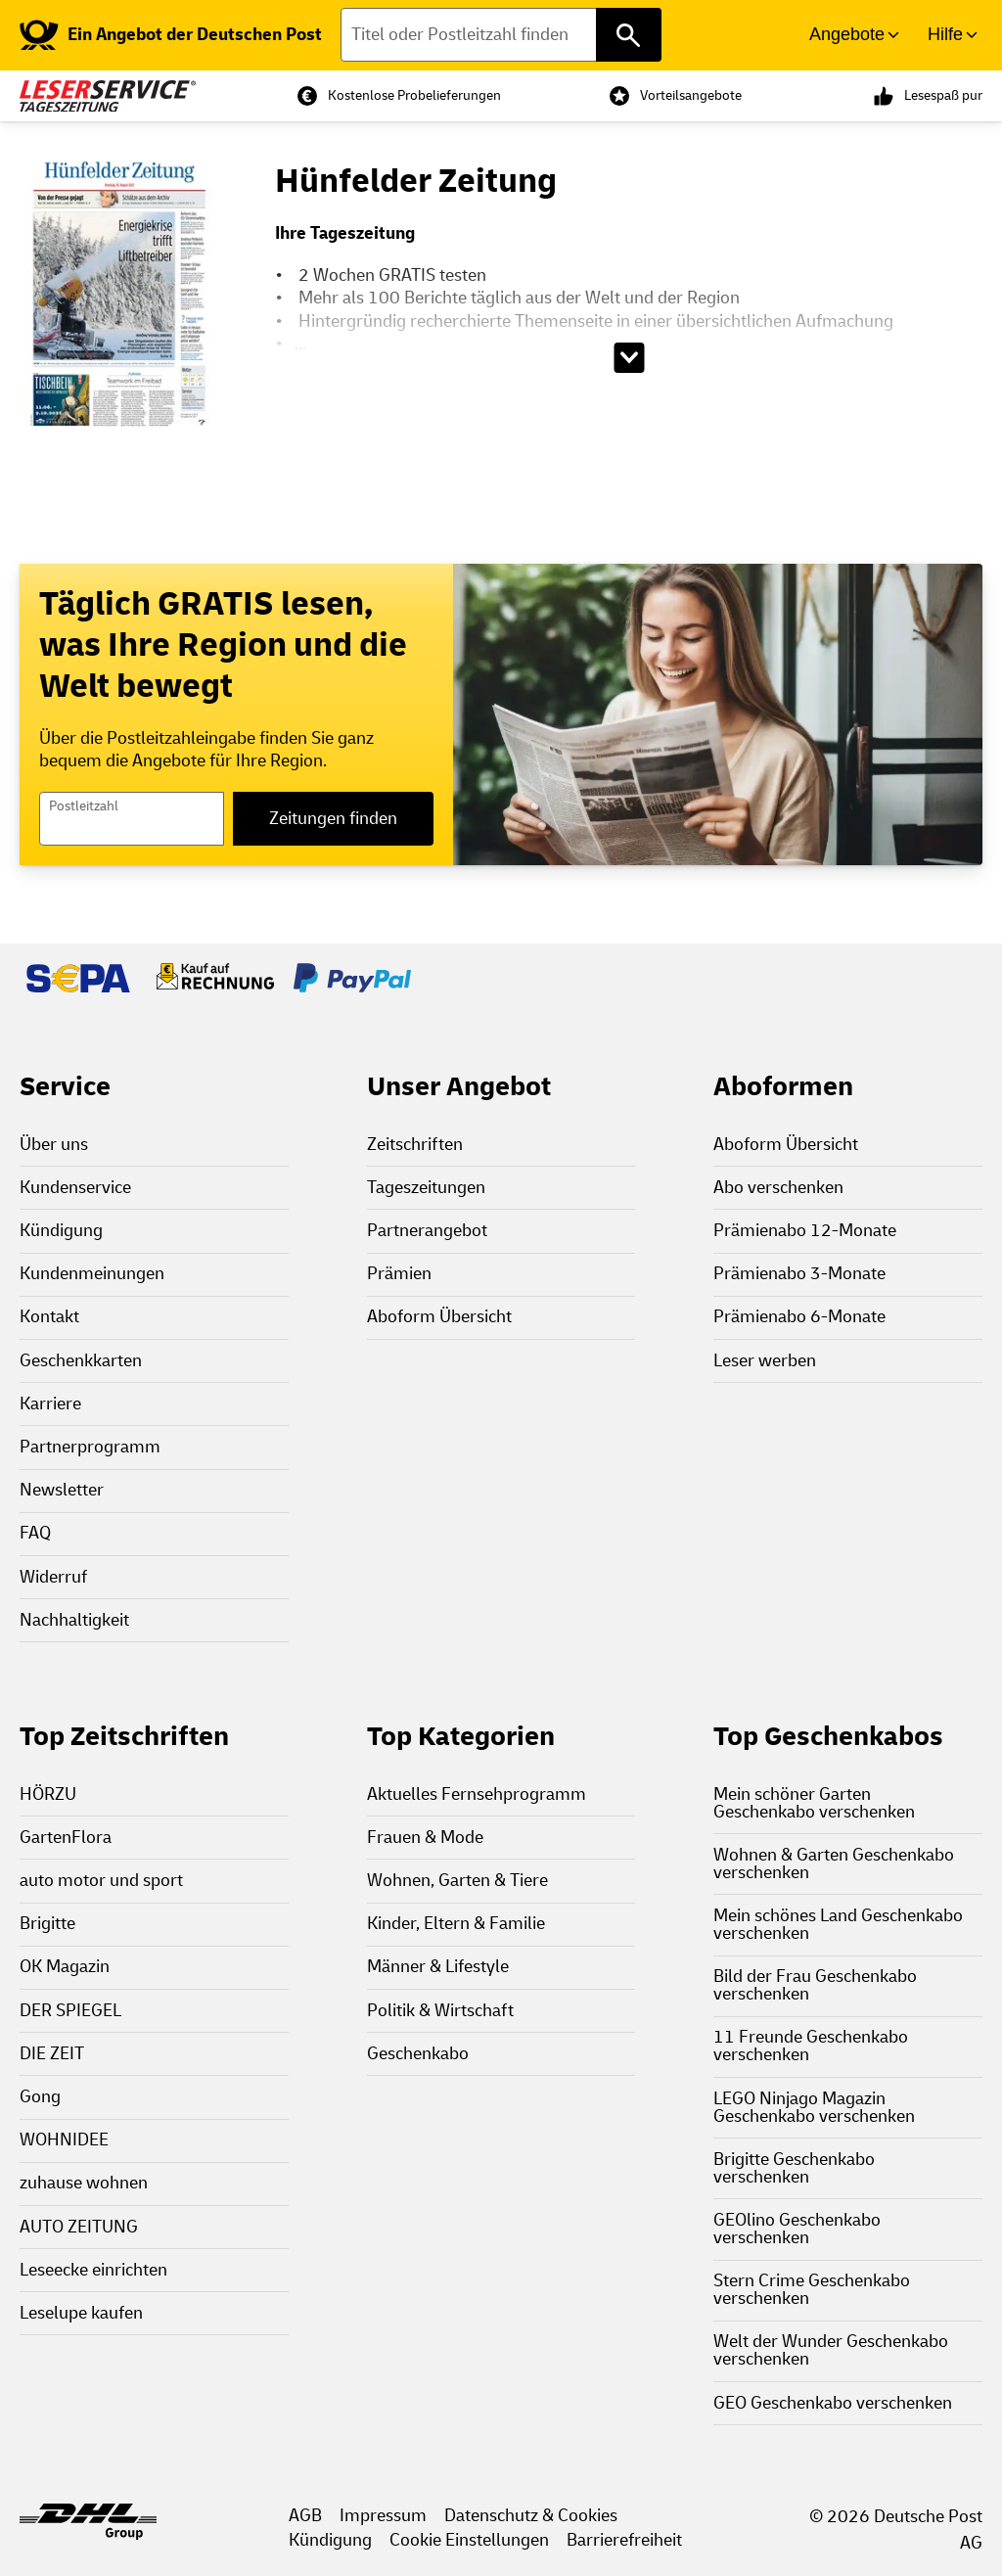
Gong (40, 2097)
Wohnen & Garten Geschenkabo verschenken (833, 1864)
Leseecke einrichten (93, 2270)
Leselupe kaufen (81, 2313)
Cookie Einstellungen (469, 2540)
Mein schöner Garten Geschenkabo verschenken (814, 1803)
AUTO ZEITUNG (79, 2227)
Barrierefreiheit (624, 2540)
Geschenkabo (418, 2054)
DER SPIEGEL (70, 2011)
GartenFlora (66, 1837)
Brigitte (47, 1923)
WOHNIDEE (64, 2140)
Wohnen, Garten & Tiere (457, 1880)
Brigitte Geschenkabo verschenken (794, 2168)
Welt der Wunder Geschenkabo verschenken (830, 2350)
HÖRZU (48, 1794)
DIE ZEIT (52, 2054)
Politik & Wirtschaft (440, 2011)
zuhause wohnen (84, 2183)
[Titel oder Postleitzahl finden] (501, 35)
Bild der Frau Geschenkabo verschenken (815, 1985)
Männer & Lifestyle (438, 1966)
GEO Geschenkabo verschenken (832, 2403)
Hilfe (945, 34)
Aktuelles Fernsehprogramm (476, 1794)
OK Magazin (65, 1966)
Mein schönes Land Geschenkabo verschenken (838, 1925)
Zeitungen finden (333, 818)
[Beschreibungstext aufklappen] (629, 358)
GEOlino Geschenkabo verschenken (797, 2229)
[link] (171, 35)
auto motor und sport (101, 1880)
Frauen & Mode (425, 1837)
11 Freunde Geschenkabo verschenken (810, 2046)
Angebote (847, 34)
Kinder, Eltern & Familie (456, 1923)
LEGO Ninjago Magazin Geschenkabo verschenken (814, 2108)
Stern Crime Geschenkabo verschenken (811, 2290)
